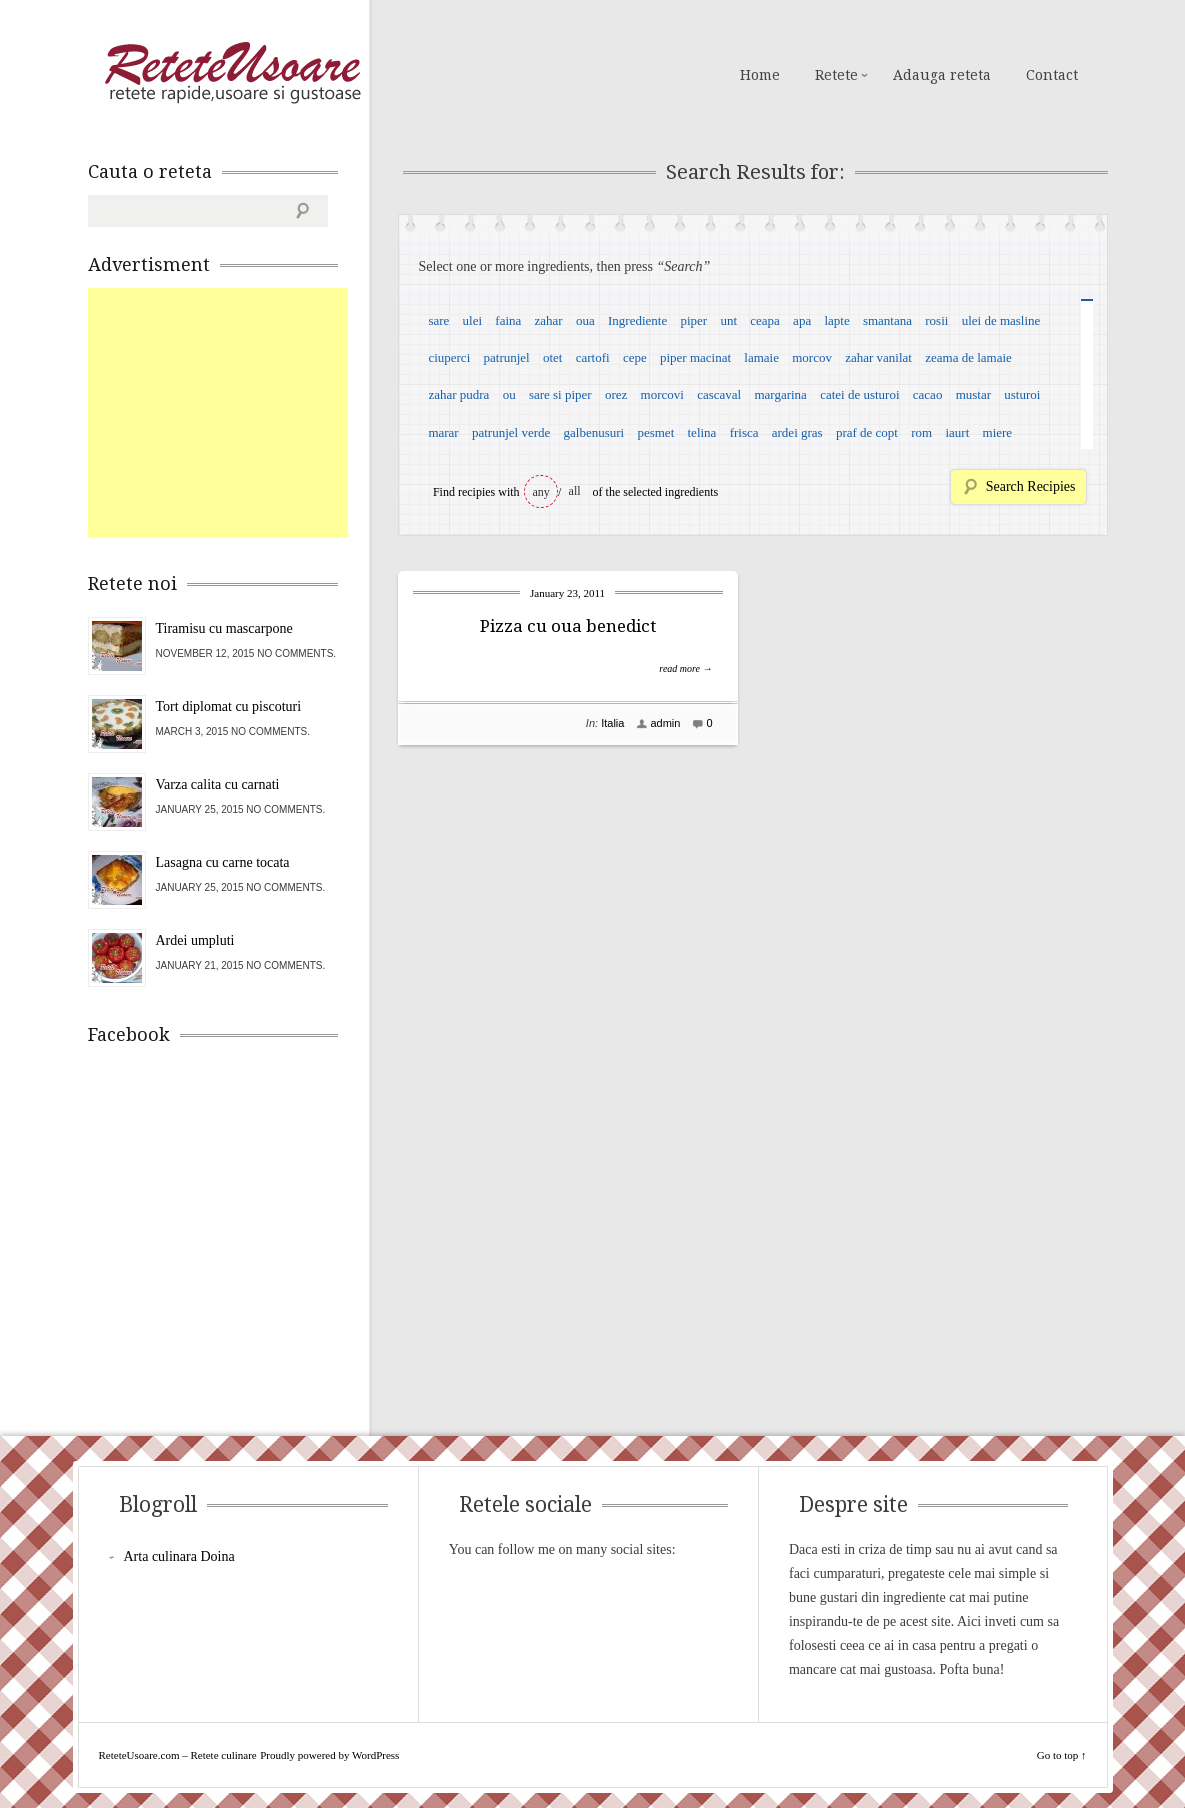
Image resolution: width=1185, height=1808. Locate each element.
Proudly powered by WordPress (329, 1755)
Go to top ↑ (1062, 1755)
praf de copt (867, 432)
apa (802, 320)
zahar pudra (458, 394)
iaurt (957, 432)
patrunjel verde (511, 432)
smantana (887, 320)
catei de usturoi (859, 394)
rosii (936, 320)
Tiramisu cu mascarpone (224, 628)
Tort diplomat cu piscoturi (229, 706)
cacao (928, 394)
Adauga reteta (942, 75)
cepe (635, 357)
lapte (836, 320)
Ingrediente (637, 320)
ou (509, 394)
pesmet (655, 432)
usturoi (1022, 394)
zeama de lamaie (968, 357)
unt (728, 320)
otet (553, 357)
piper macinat (695, 357)
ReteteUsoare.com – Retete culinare (232, 73)
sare (438, 320)
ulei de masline (1001, 320)
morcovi (662, 394)
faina (508, 320)
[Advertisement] (238, 413)
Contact (1052, 75)
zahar (549, 320)
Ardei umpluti (195, 940)
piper (693, 320)
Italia (612, 723)
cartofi (593, 357)
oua (585, 320)
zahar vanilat (878, 357)
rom (921, 432)
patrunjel (507, 357)
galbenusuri (594, 432)
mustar (973, 394)
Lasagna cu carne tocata (223, 862)
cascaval (719, 394)
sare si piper (560, 394)
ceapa (765, 320)
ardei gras (797, 432)
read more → (685, 668)
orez (616, 394)
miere (998, 432)
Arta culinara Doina (179, 1556)
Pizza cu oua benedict (568, 626)
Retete (836, 75)
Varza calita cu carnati (218, 784)
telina (702, 432)
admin (665, 723)
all (575, 491)
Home (760, 75)
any (541, 492)
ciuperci (449, 357)
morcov (812, 357)
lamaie (761, 357)
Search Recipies (1031, 486)
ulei (473, 320)
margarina (780, 394)
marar (443, 432)
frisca (744, 432)
